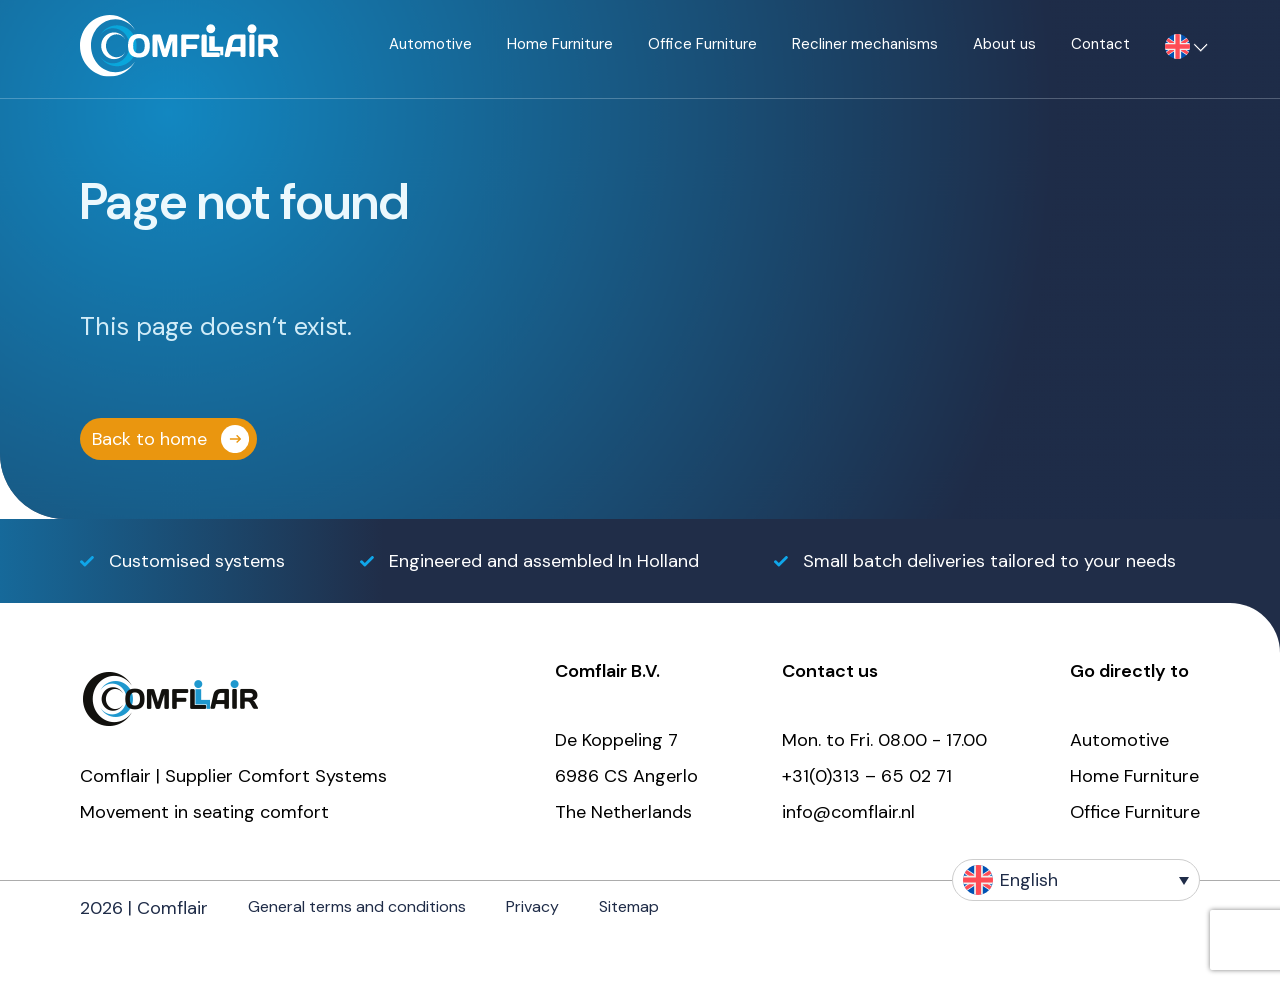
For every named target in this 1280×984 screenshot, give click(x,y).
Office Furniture (702, 44)
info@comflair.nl (848, 812)
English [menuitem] (1029, 880)
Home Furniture (560, 44)
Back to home (149, 439)
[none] (1076, 880)
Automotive (430, 44)
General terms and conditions (357, 906)
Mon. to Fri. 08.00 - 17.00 (884, 740)
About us (1004, 44)
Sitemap (629, 906)
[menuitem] (1177, 49)
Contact (1100, 44)
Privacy (532, 906)
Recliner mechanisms (865, 44)
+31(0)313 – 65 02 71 (867, 776)
